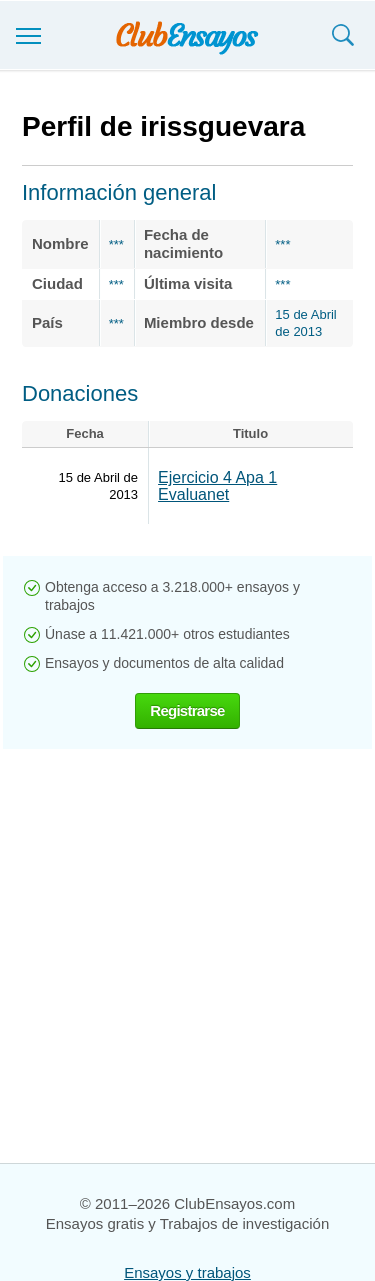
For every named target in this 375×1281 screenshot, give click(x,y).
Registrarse (187, 710)
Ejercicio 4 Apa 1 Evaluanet (217, 486)
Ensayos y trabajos (187, 1272)
